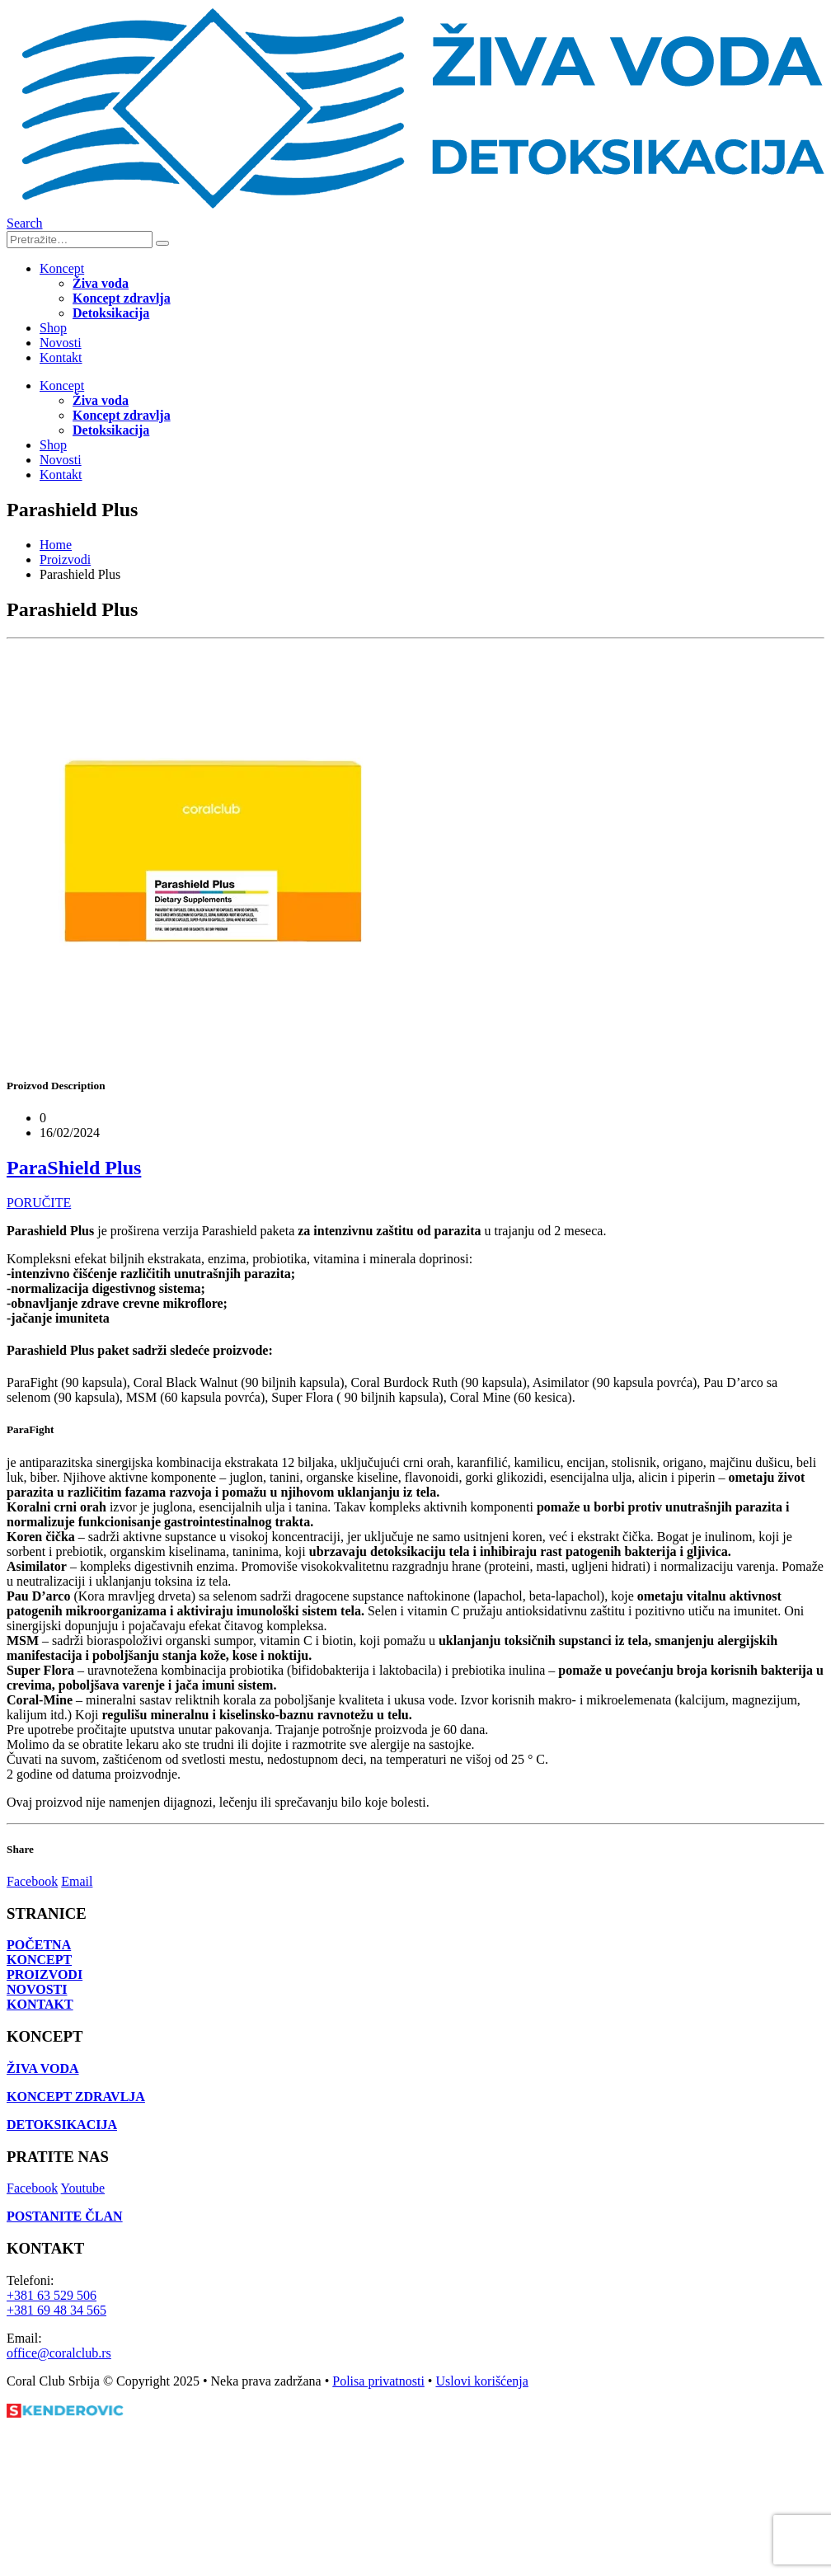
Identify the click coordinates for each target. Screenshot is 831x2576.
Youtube (83, 2188)
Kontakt (61, 357)
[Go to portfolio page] (213, 1053)
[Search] (162, 243)
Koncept (62, 268)
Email (76, 1881)
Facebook (32, 1881)
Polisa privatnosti (378, 2381)
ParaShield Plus (74, 1167)
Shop (53, 328)
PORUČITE (39, 1203)
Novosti (61, 343)
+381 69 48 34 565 (56, 2310)
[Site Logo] (419, 208)
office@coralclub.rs (59, 2353)
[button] (25, 223)
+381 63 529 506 (51, 2295)
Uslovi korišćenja (481, 2381)
